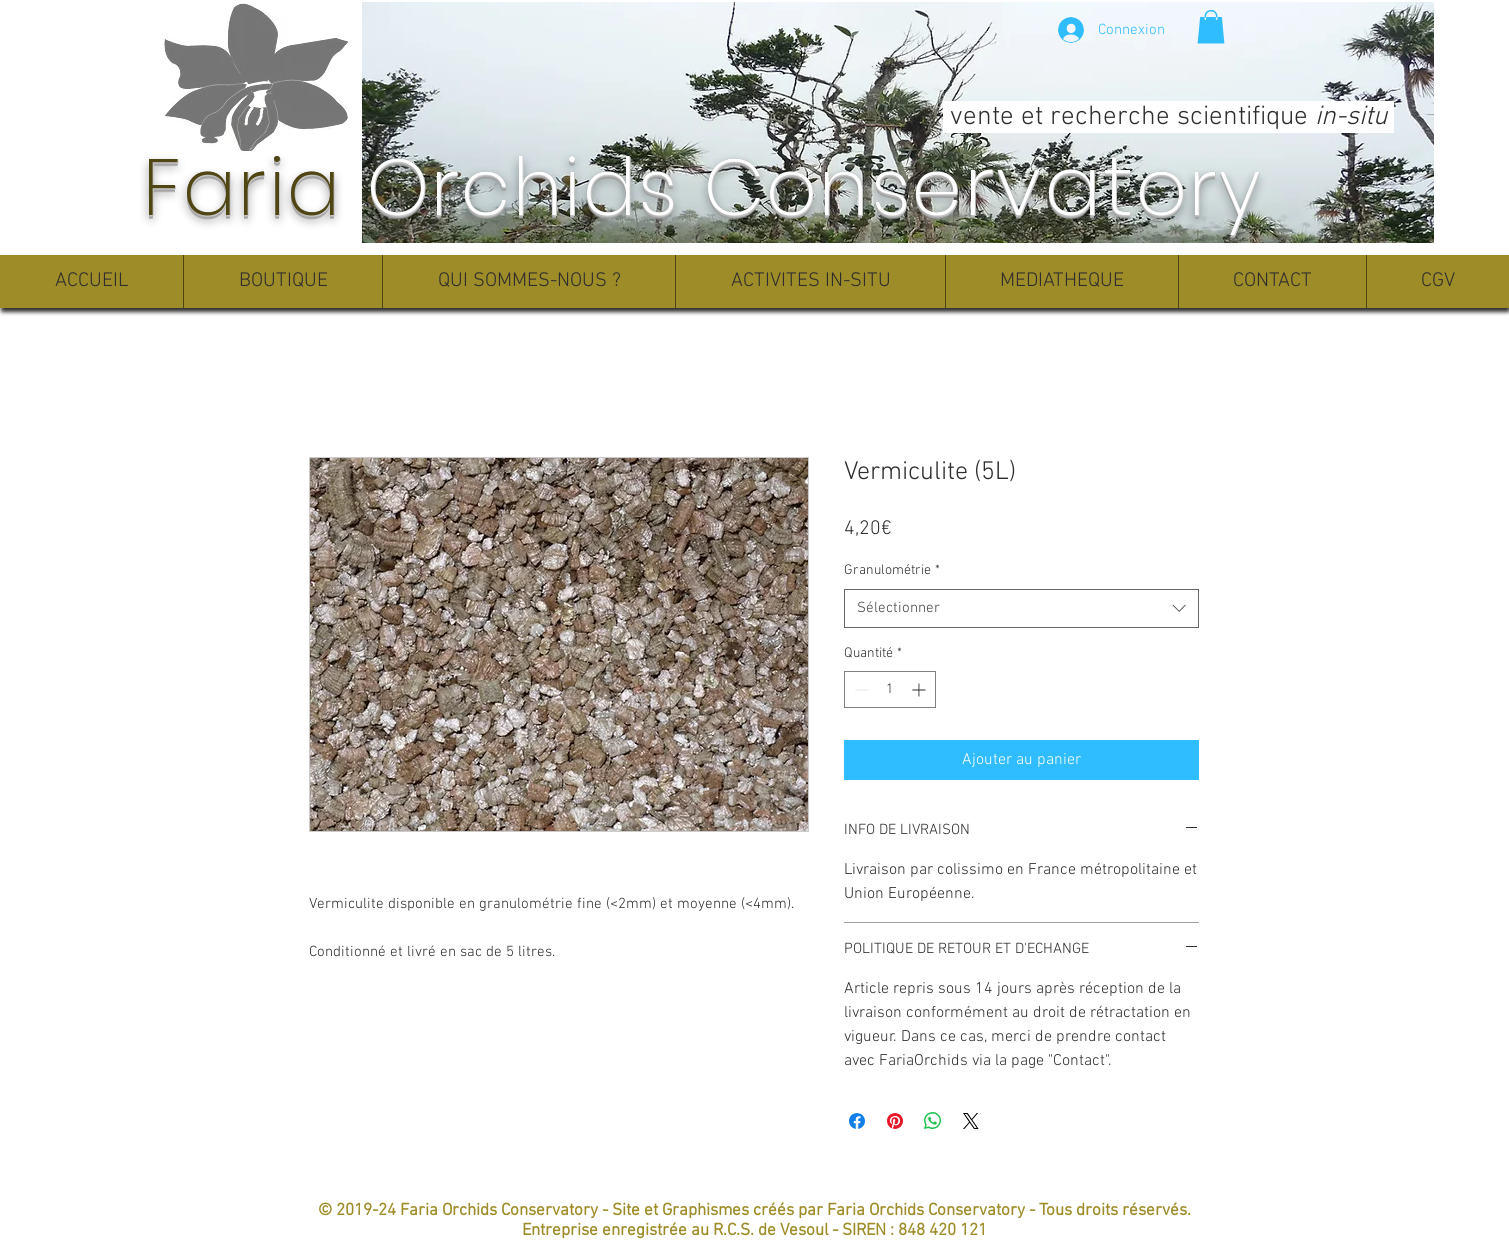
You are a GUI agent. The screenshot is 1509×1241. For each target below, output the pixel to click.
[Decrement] (859, 689)
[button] (1211, 26)
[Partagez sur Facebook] (857, 1121)
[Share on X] (971, 1121)
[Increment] (920, 689)
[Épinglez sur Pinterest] (895, 1121)
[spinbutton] (890, 689)
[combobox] (1021, 608)
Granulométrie (892, 570)
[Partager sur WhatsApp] (933, 1121)
